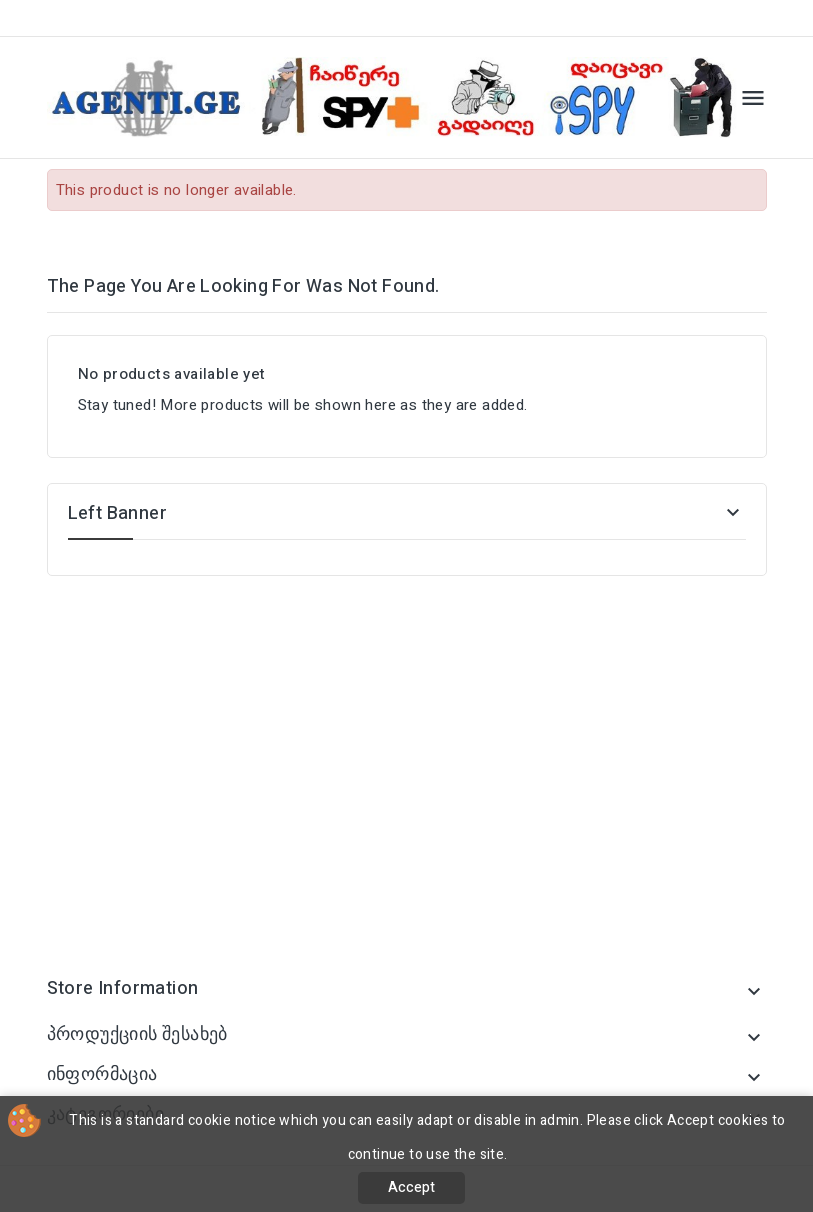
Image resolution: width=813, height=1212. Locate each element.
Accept (411, 1187)
